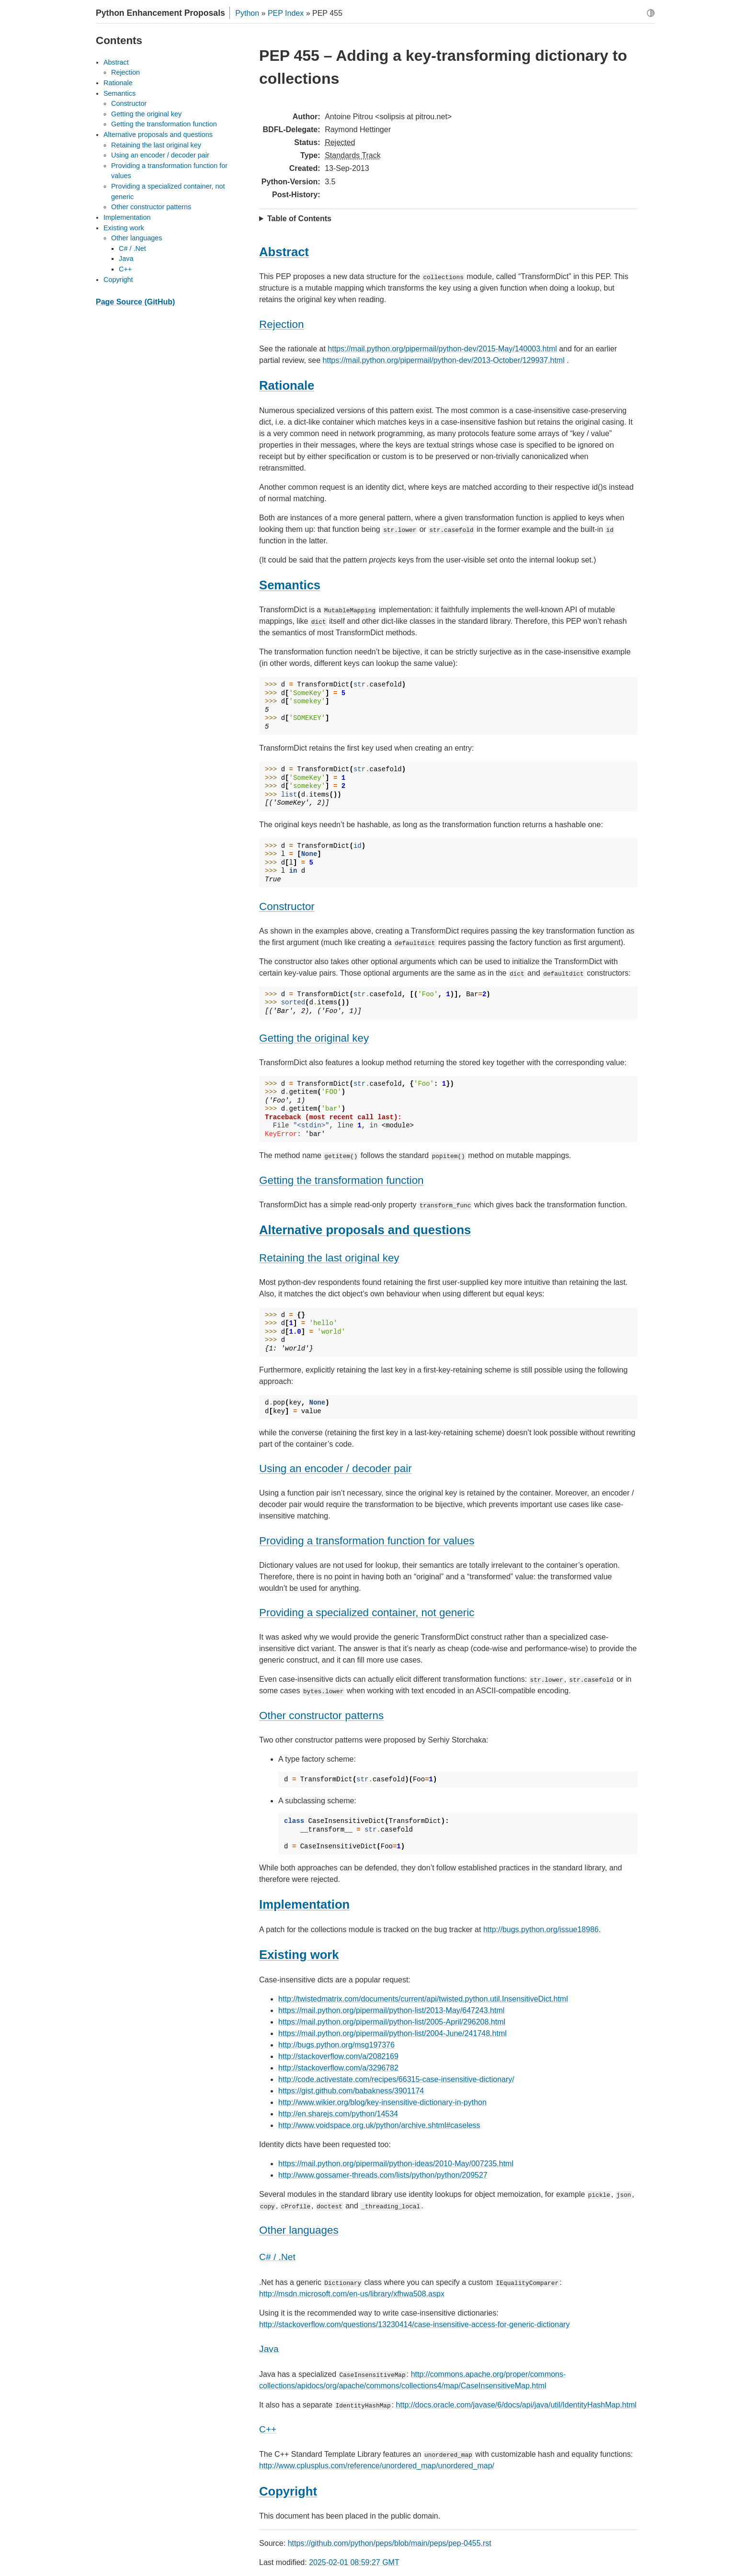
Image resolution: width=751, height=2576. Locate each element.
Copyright (118, 279)
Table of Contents (299, 218)
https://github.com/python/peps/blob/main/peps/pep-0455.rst (389, 2543)
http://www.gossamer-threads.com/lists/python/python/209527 (383, 2175)
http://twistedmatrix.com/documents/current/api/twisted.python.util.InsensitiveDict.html (423, 1999)
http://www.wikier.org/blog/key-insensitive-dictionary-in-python (382, 2102)
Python (247, 13)
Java (126, 258)
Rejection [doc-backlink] (281, 324)
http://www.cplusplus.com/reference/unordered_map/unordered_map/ (376, 2466)
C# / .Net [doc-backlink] (277, 2257)
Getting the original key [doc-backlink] (314, 1038)
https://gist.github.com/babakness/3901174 (351, 2091)
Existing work (123, 228)
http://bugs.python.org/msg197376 (336, 2045)
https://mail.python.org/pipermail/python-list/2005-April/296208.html (391, 2022)
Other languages (136, 238)
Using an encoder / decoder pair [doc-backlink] (335, 1468)
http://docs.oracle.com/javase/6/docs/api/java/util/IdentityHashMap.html (516, 2405)
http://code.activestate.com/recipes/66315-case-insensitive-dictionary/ (396, 2079)
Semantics (119, 93)
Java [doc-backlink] (269, 2349)
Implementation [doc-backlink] (304, 1904)
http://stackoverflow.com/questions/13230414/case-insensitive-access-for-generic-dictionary (414, 2324)
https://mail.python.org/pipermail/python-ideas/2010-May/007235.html (395, 2164)
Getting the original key (146, 114)
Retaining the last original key (156, 145)
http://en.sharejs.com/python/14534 (338, 2114)
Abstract (116, 62)
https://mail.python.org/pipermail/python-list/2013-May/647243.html (391, 2010)
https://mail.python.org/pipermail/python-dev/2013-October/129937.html (444, 360)
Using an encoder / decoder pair (160, 155)
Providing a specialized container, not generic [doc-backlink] (366, 1613)
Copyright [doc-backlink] (288, 2491)
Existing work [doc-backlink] (299, 1954)
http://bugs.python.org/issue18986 (541, 1929)
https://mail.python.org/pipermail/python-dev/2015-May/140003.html (442, 349)
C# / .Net (132, 248)
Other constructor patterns (151, 207)
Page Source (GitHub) (135, 302)
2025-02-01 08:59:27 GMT (354, 2562)
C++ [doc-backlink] (267, 2429)
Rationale (118, 83)
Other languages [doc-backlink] (299, 2230)
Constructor (129, 103)
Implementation (126, 217)
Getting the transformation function (164, 124)
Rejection (125, 72)
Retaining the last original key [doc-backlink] (329, 1258)
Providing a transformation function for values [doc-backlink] (366, 1541)
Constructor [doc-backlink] (287, 906)
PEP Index (286, 13)
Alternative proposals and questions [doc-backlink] (365, 1230)
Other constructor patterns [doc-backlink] (321, 1715)
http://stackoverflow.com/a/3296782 (338, 2068)
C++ (125, 269)
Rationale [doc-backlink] (286, 385)
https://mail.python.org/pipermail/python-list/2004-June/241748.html (392, 2033)
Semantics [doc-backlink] (289, 585)
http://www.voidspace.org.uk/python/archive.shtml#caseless (379, 2125)
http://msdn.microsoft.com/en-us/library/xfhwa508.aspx (351, 2294)
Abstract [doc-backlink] (284, 252)
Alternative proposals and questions (158, 134)
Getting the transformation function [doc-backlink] (341, 1180)
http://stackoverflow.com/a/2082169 (338, 2056)
